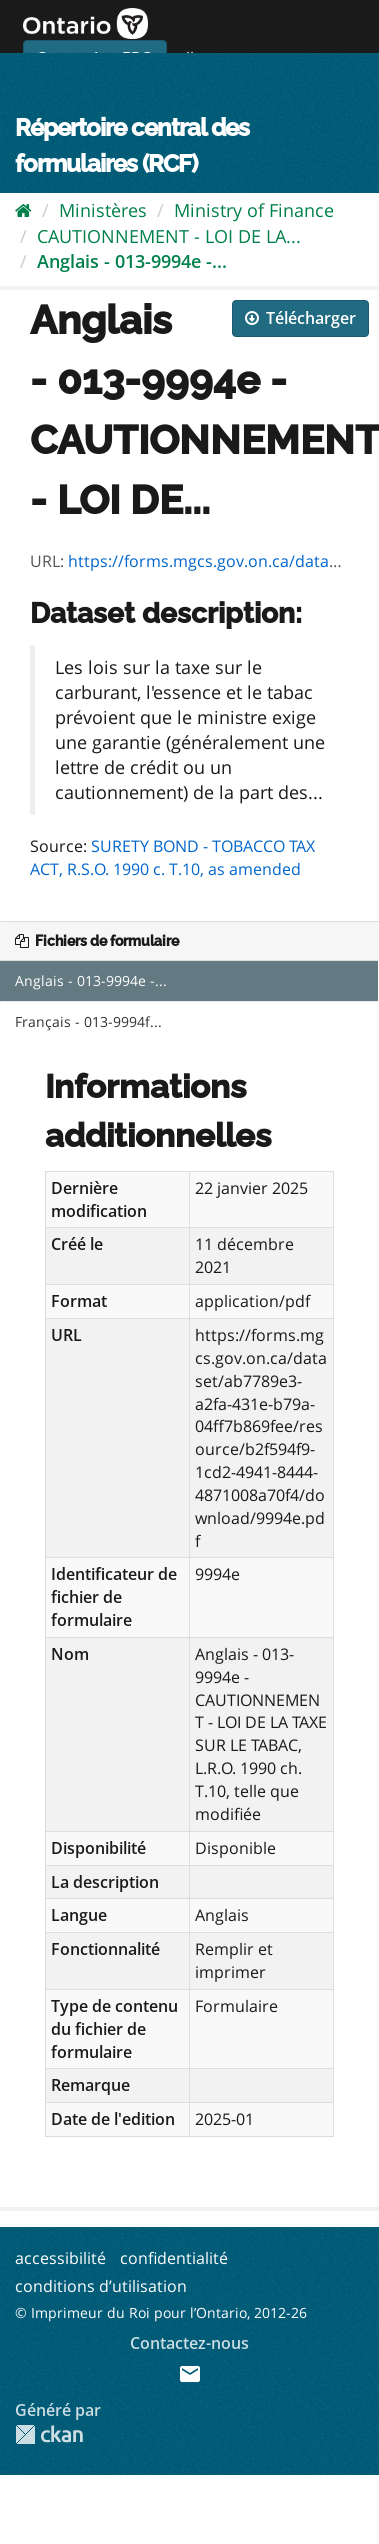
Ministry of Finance (254, 210)
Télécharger (300, 318)
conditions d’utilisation (101, 2286)
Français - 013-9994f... (88, 1021)
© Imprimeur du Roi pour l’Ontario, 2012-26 (161, 2312)
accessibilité (60, 2258)
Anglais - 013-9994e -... (132, 261)
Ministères (103, 210)
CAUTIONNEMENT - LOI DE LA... (169, 236)
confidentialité (174, 2258)
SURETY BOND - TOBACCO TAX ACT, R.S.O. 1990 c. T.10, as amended (172, 857)
